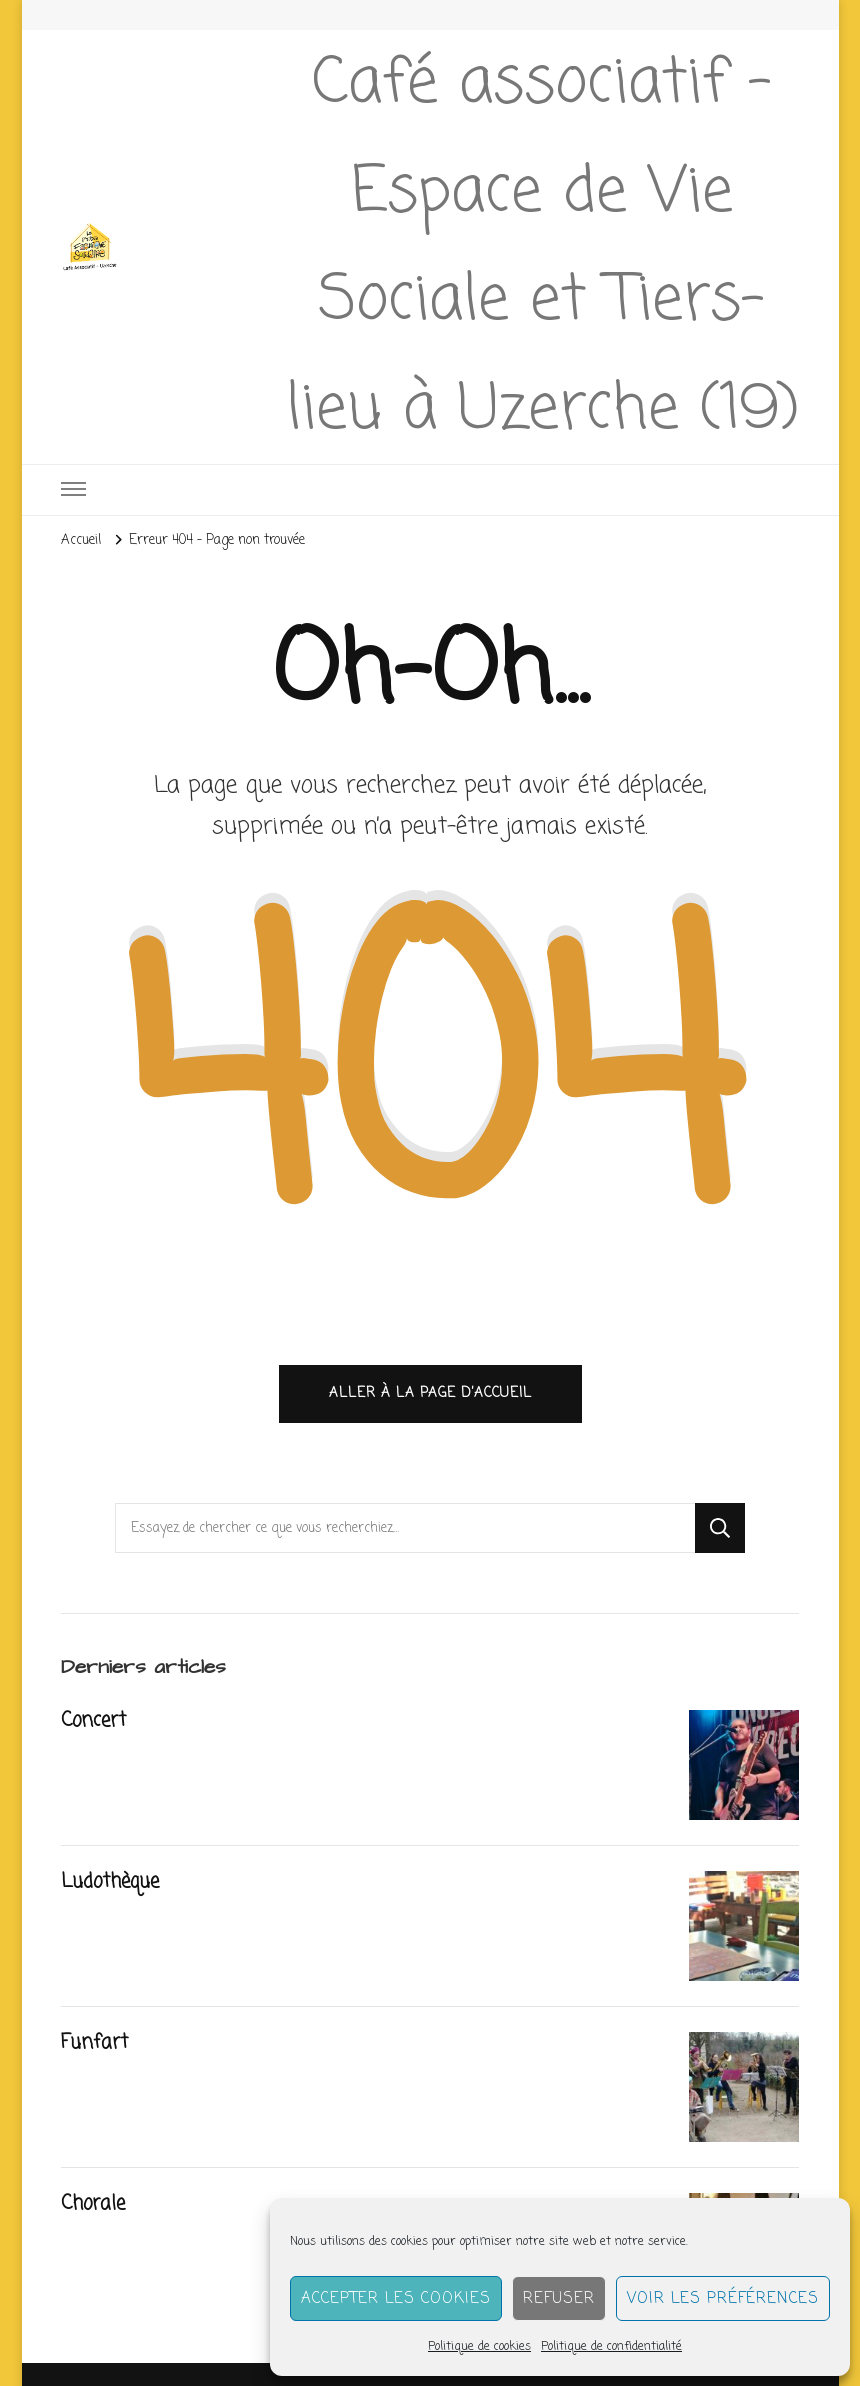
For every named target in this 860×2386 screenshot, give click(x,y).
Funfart (94, 2043)
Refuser (559, 2299)
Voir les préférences (723, 2299)
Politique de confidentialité (611, 2347)
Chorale (93, 2204)
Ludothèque (110, 1882)
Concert (93, 1721)
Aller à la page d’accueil (430, 1393)
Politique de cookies (479, 2347)
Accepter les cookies (396, 2299)
